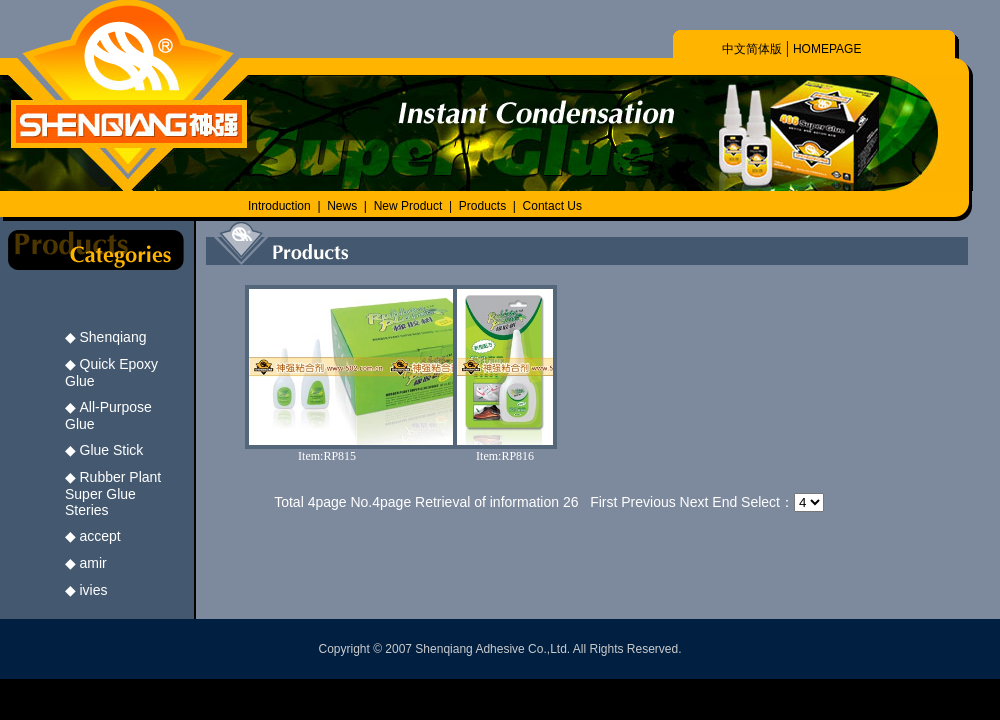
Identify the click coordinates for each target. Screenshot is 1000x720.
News (342, 206)
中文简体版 (752, 49)
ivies (94, 590)
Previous (648, 502)
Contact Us (552, 206)
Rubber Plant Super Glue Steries (113, 493)
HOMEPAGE (827, 49)
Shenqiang (113, 337)
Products (482, 206)
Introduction (279, 206)
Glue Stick (112, 450)
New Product (410, 206)
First (603, 502)
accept (100, 536)
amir (93, 563)
